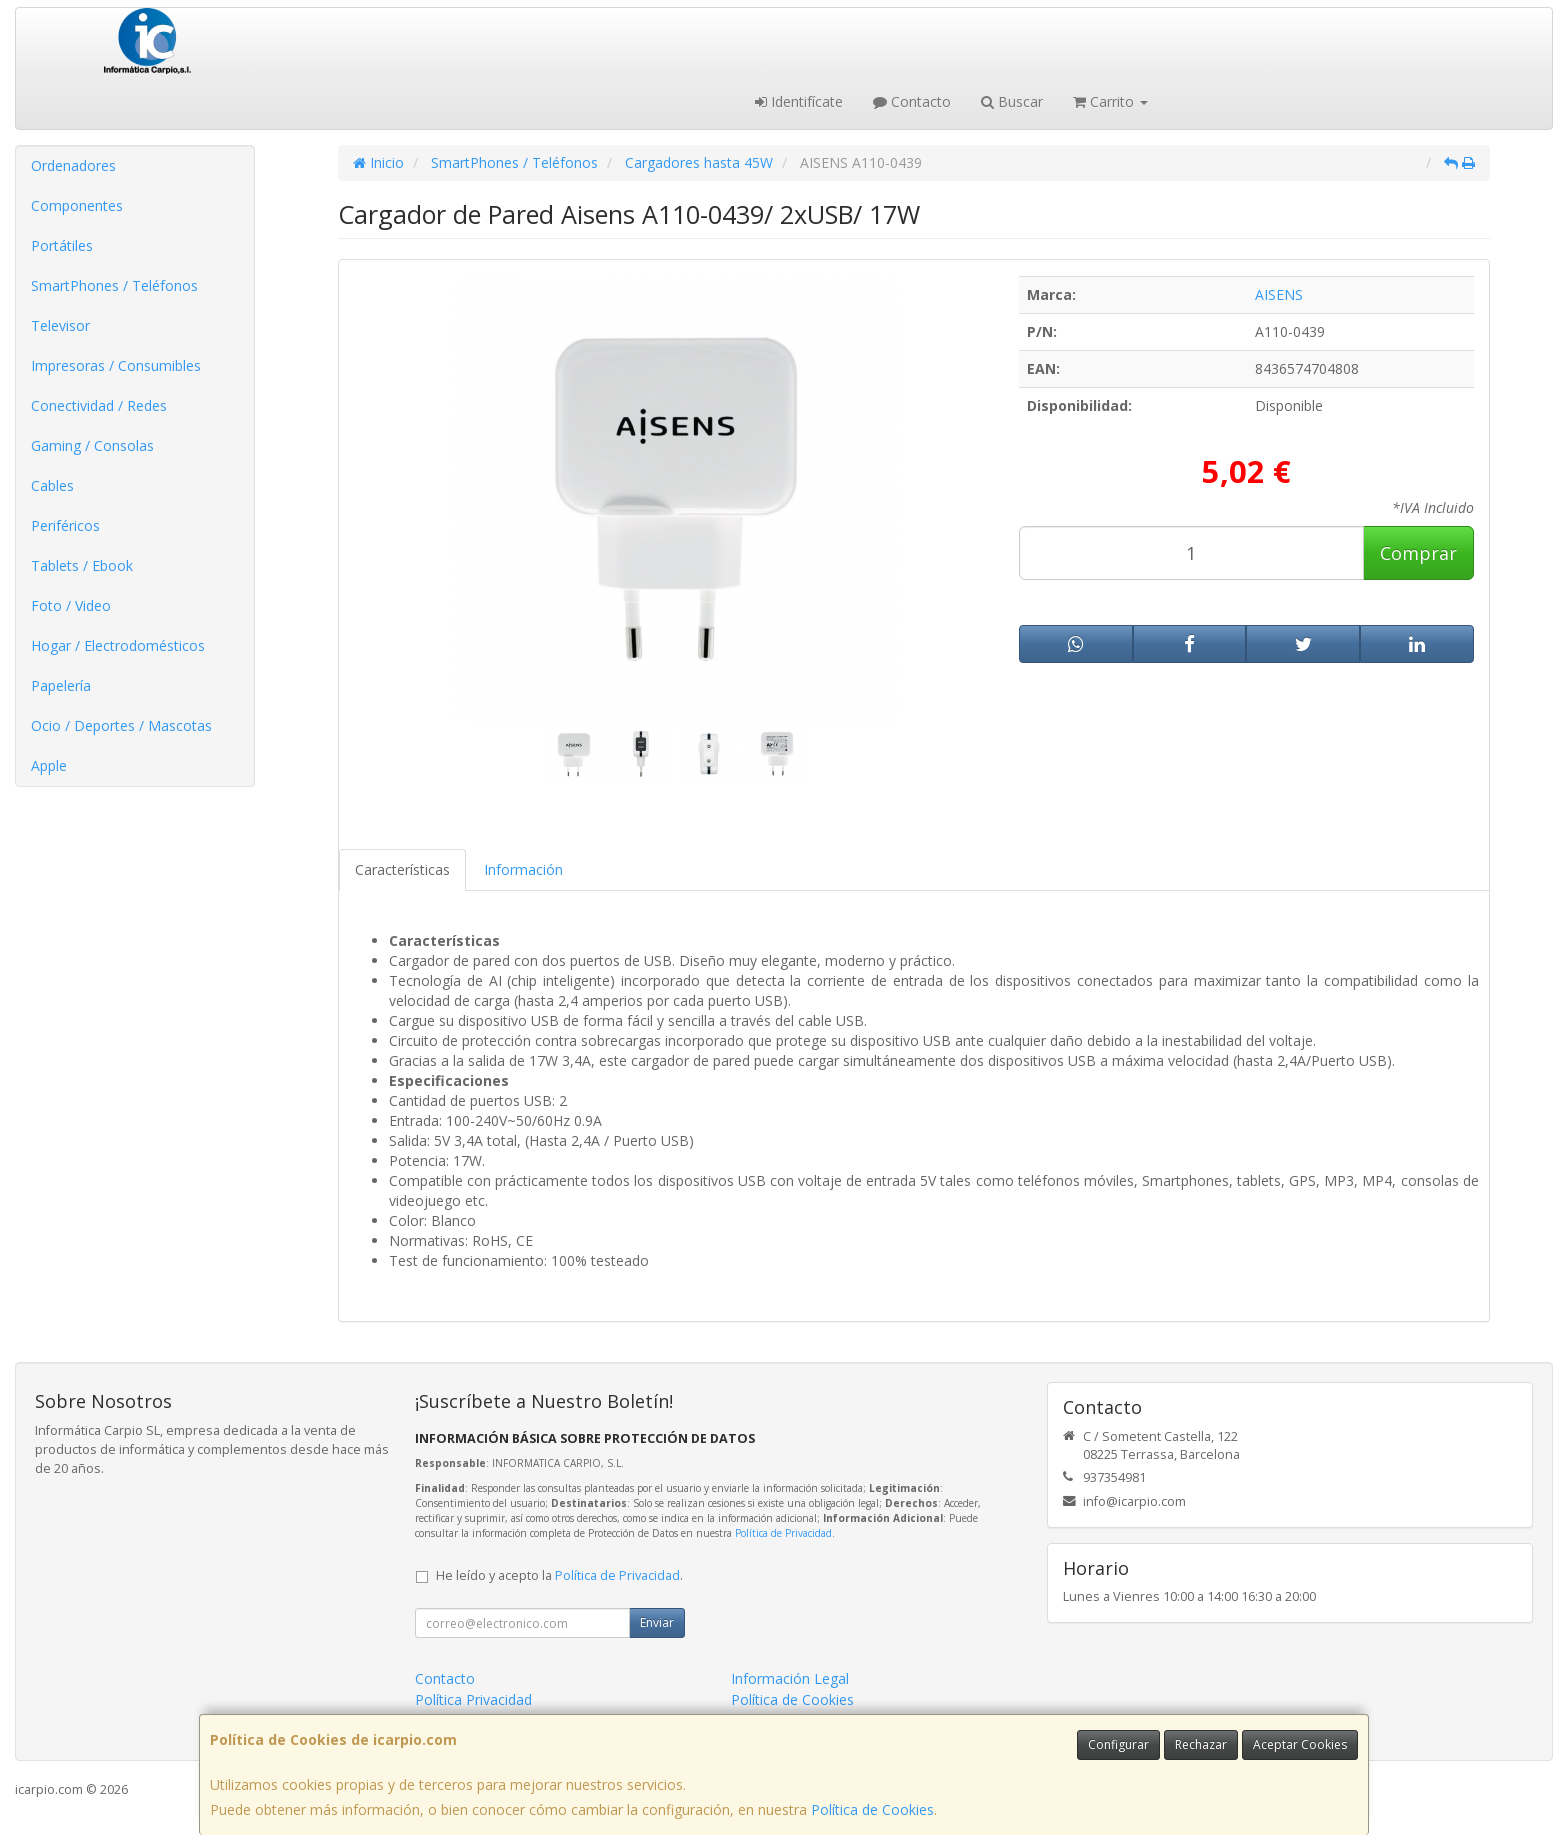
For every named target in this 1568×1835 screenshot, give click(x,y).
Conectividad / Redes (99, 405)
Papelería (61, 685)
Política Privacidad (473, 1699)
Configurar (1118, 1744)
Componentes (77, 205)
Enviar (657, 1622)
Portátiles (62, 245)
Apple (49, 765)
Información (523, 869)
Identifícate (799, 101)
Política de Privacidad (783, 1533)
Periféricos (65, 525)
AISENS (1279, 294)
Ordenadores (73, 165)
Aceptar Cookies (1300, 1744)
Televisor (60, 325)
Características (402, 869)
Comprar (1418, 553)
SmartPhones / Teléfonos (114, 285)
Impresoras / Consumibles (116, 365)
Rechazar (1201, 1744)
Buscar (1012, 101)
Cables (52, 485)
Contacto (912, 101)
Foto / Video (71, 605)
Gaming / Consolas (92, 445)
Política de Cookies (872, 1809)
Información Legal (790, 1678)
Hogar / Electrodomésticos (118, 645)
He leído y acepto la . (559, 1575)
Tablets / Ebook (82, 565)
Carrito (1110, 101)
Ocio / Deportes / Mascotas (121, 725)
